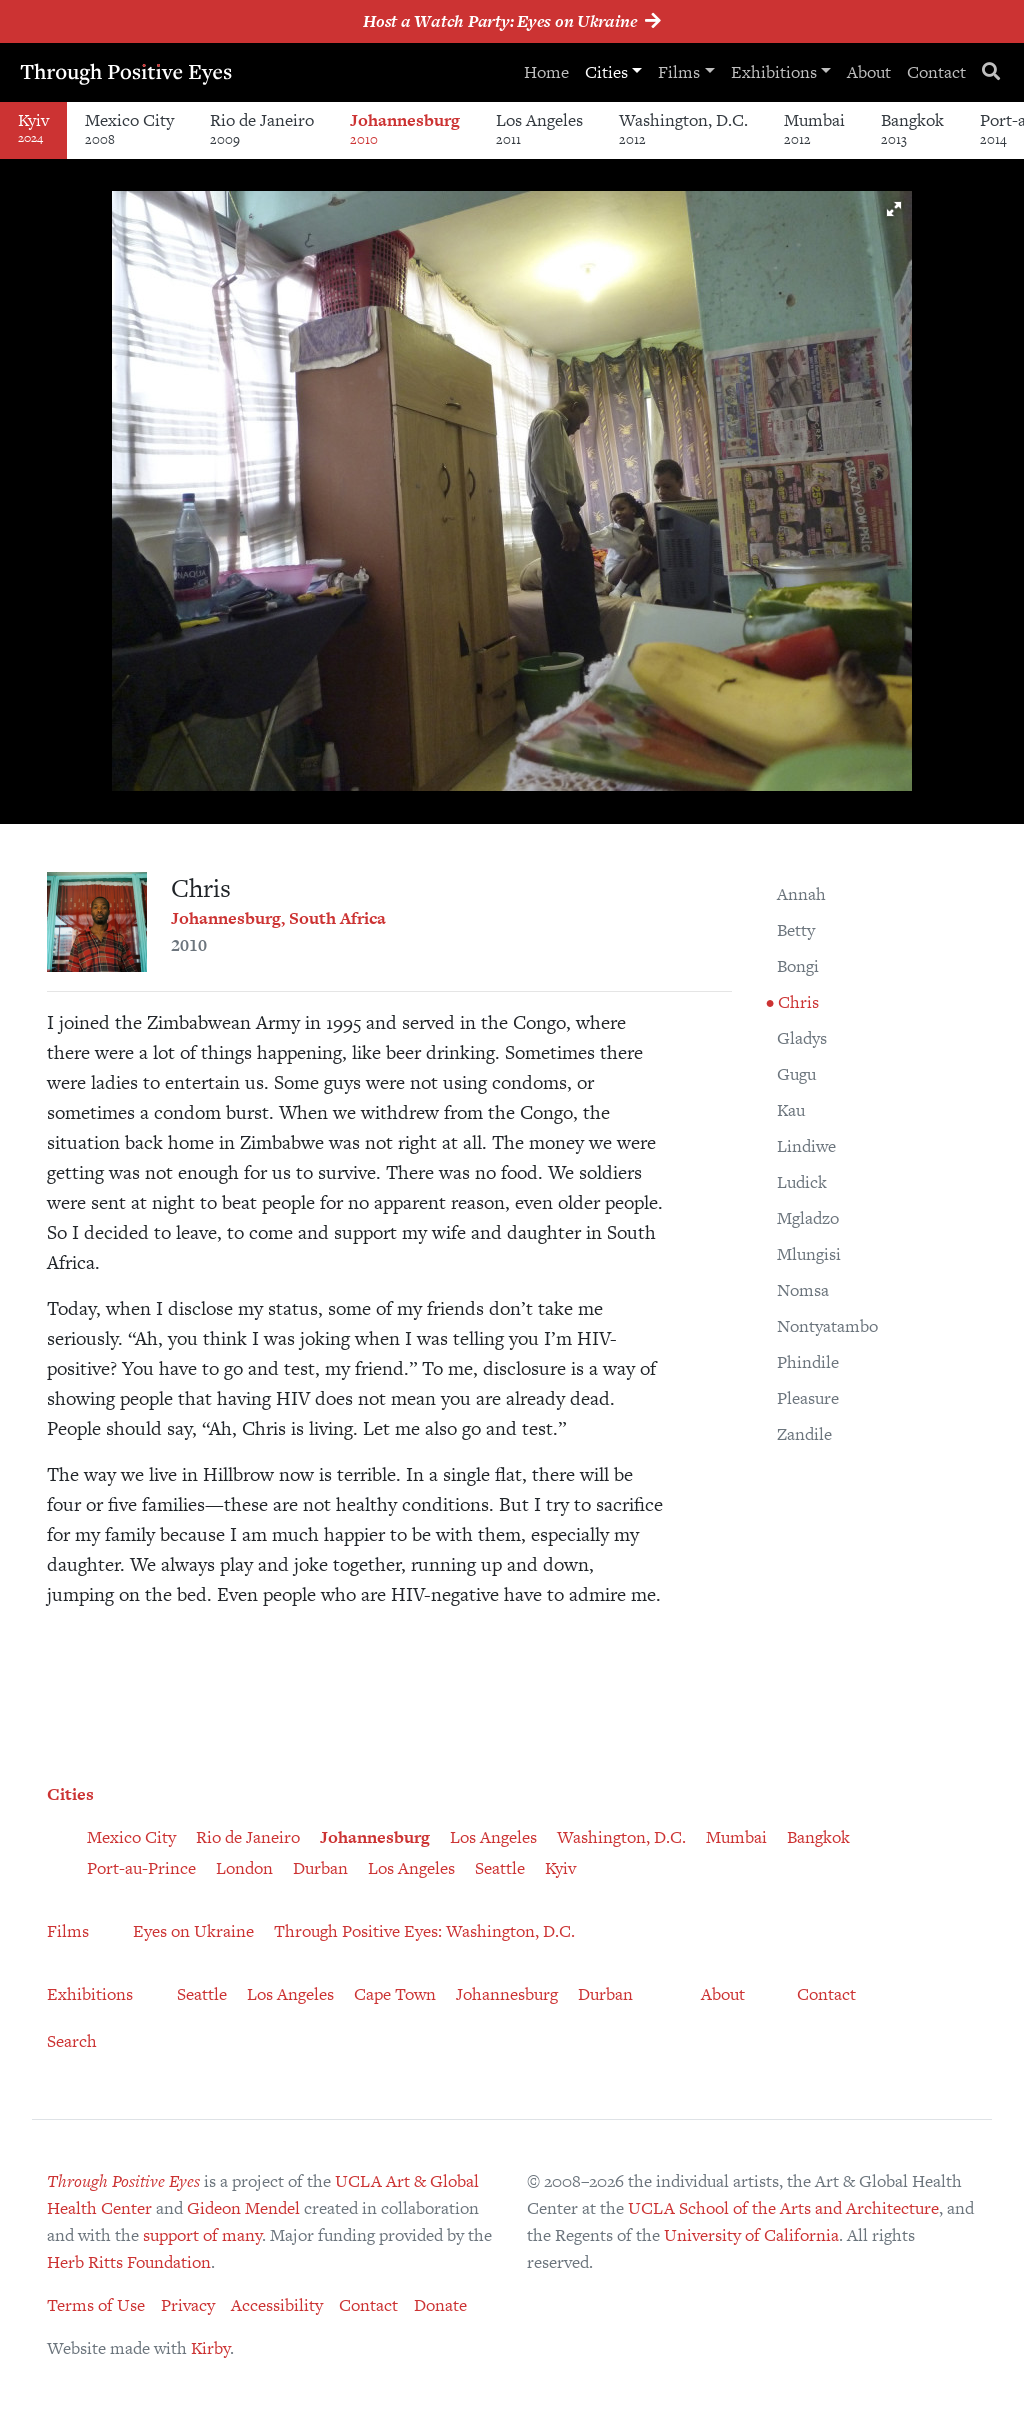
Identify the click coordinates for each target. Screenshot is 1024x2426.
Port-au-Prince (141, 1868)
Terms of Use (96, 2305)
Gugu (796, 1074)
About (869, 72)
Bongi (798, 966)
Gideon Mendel (243, 2208)
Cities (605, 72)
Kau (791, 1110)
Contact (936, 72)
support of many (202, 2235)
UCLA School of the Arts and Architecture (783, 2208)
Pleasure (808, 1398)
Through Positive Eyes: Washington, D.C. (424, 1931)
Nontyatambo (827, 1326)
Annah (801, 894)
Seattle (500, 1868)
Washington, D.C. (683, 128)
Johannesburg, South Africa (278, 918)
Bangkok (912, 128)
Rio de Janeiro (262, 128)
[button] (894, 209)
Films (679, 72)
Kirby (210, 2348)
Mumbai (814, 128)
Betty (796, 930)
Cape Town (395, 1994)
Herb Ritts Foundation (129, 2262)
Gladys (802, 1038)
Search (72, 2041)
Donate (440, 2305)
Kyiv (560, 1868)
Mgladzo (808, 1218)
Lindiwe (806, 1146)
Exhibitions (773, 72)
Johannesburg (405, 128)
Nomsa (803, 1290)
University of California (751, 2235)
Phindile (808, 1362)
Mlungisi (809, 1254)
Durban (320, 1868)
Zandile (804, 1434)
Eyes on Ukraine (193, 1931)
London (244, 1868)
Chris (796, 1002)
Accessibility (277, 2305)
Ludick (802, 1182)
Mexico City (129, 128)
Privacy (188, 2305)
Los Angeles (539, 128)
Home (545, 72)
